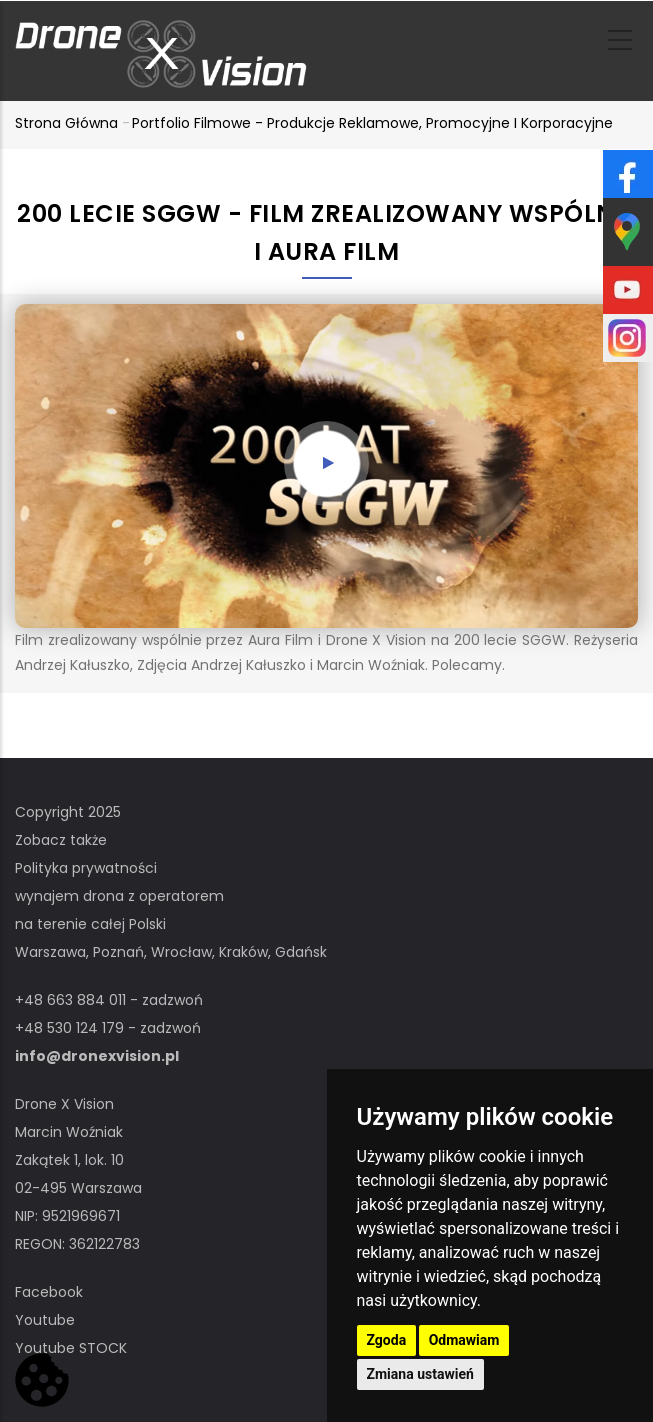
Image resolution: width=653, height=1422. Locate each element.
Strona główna (66, 123)
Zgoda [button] (387, 1340)
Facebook (49, 1292)
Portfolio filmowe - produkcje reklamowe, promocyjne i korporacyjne (372, 123)
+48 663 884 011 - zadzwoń (109, 1000)
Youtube (45, 1320)
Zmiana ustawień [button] (420, 1374)
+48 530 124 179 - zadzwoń (108, 1028)
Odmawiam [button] (464, 1340)
